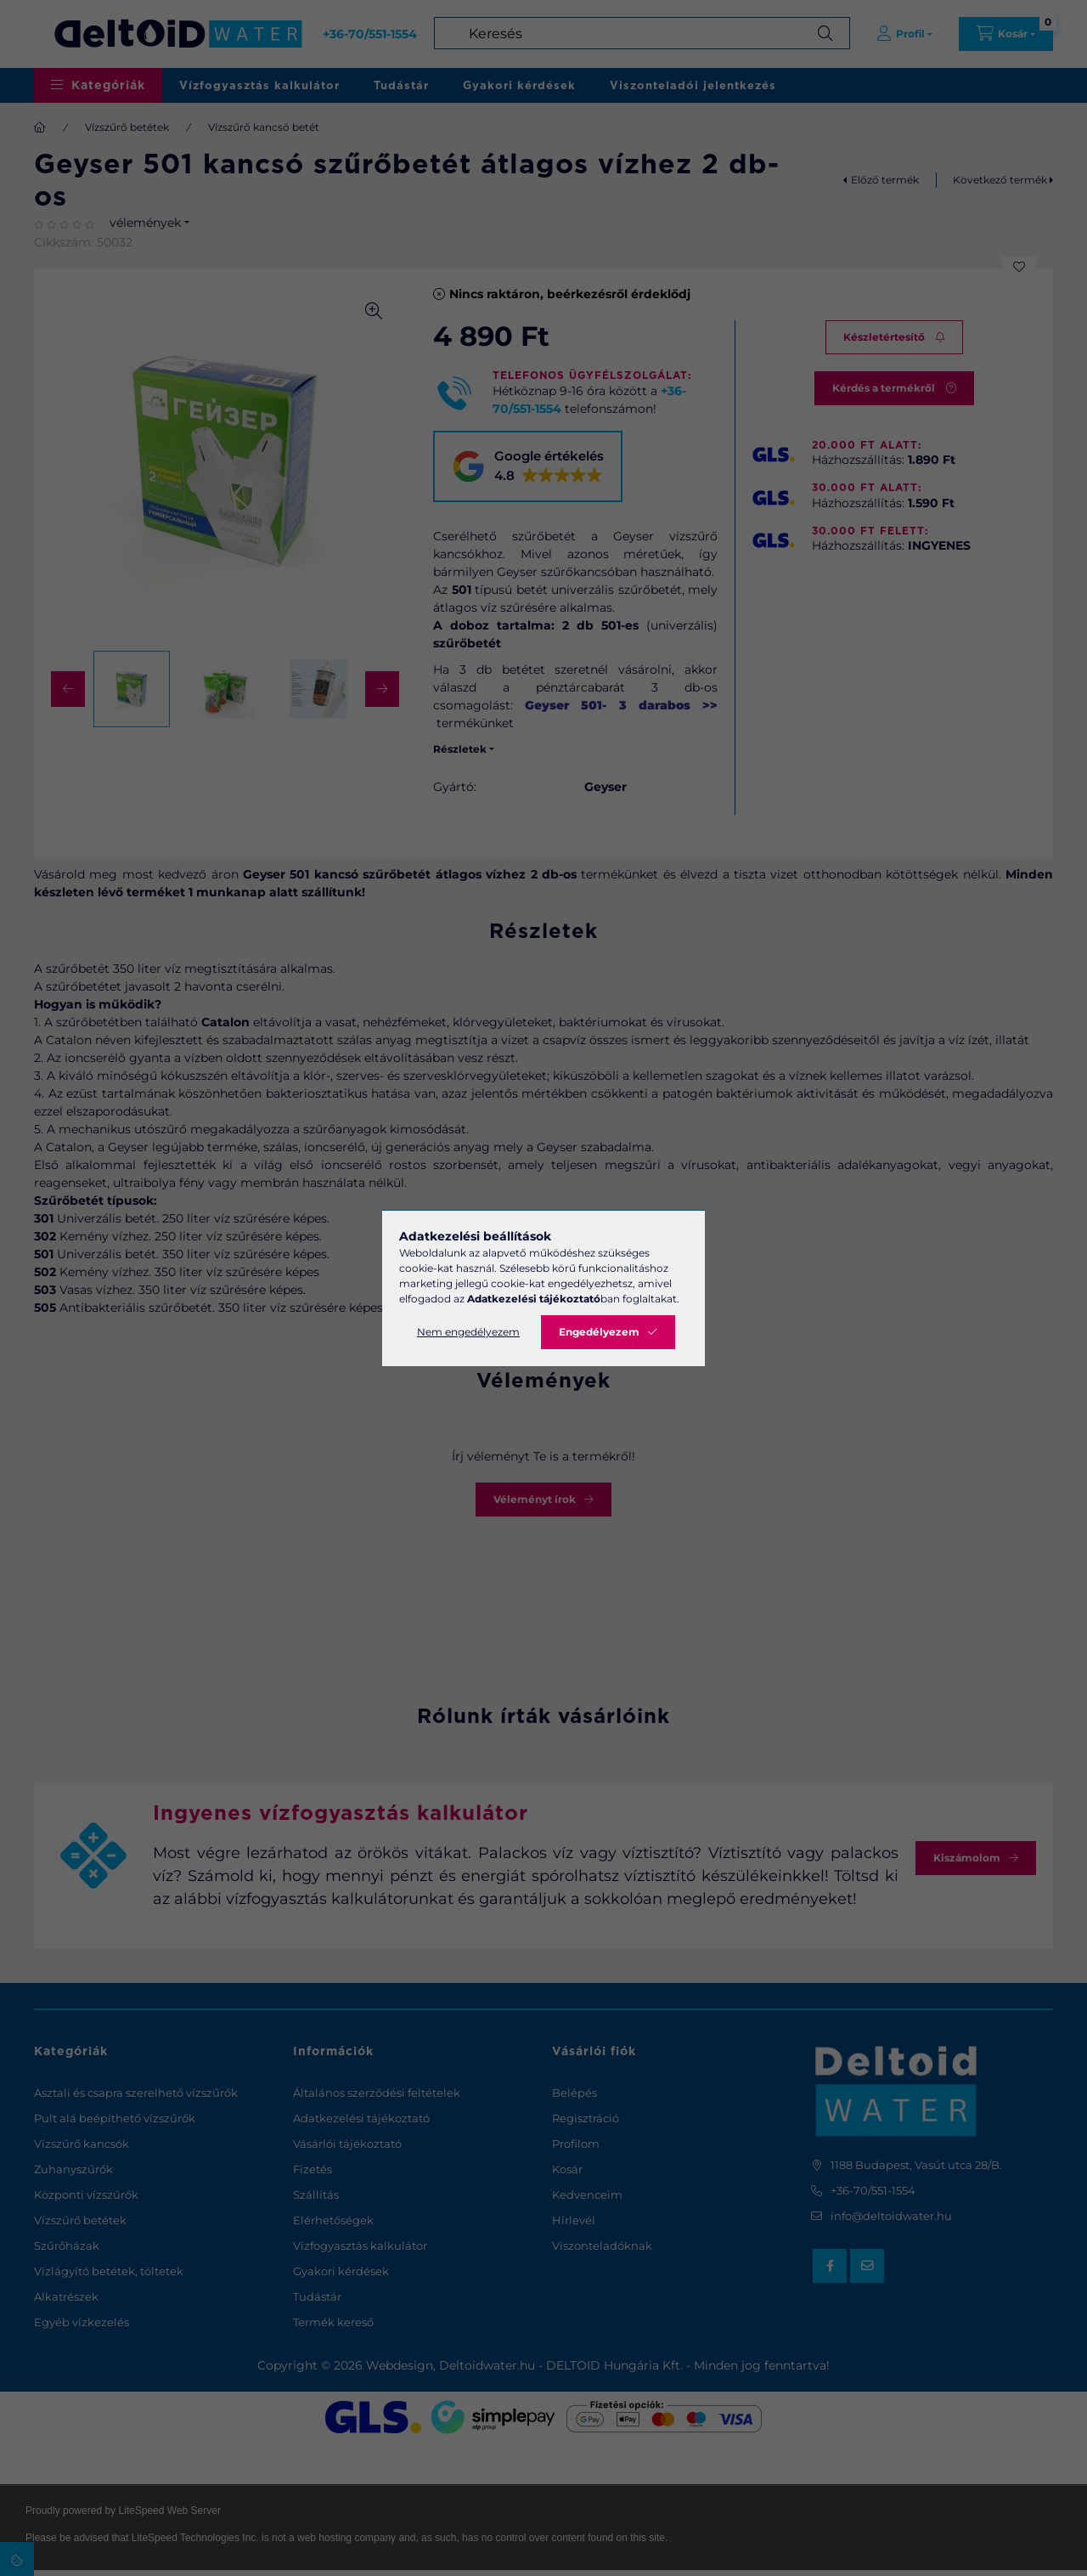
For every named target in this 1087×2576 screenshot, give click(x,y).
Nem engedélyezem (468, 1331)
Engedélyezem (599, 1331)
